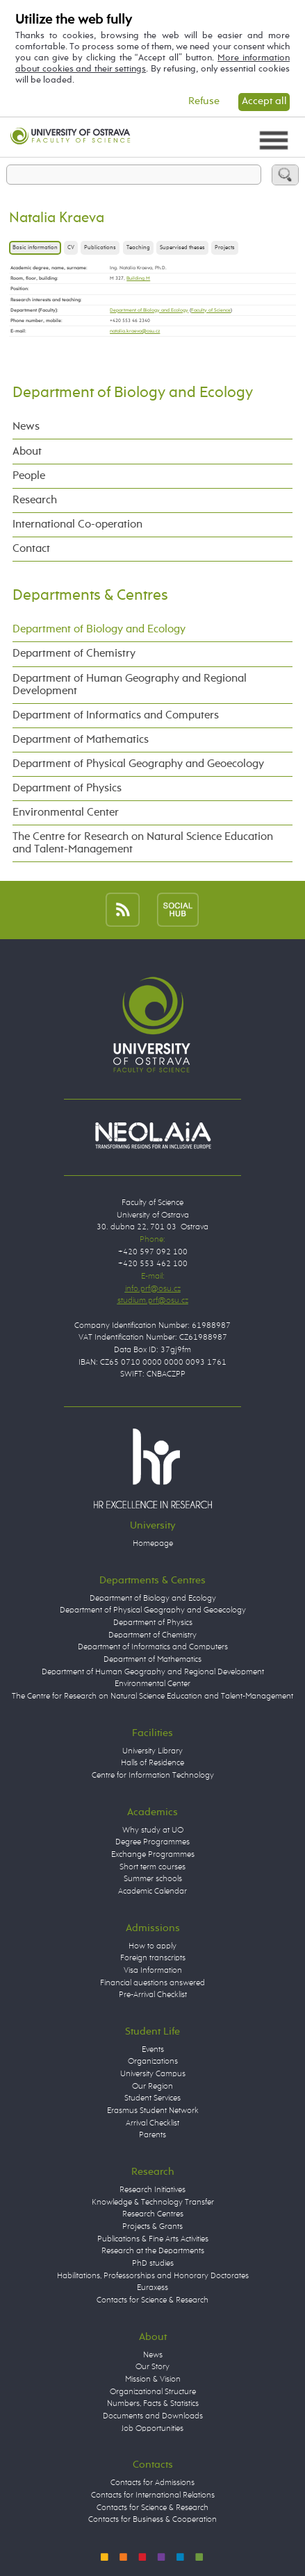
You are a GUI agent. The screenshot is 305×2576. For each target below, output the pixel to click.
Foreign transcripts (153, 1958)
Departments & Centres (90, 595)
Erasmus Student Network (153, 2111)
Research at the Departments (152, 2251)
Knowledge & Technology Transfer (153, 2202)
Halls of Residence (152, 1763)
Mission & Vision (153, 2379)
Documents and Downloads (153, 2416)
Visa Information (153, 1971)
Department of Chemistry (74, 653)
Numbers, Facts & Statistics (153, 2404)
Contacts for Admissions (152, 2483)
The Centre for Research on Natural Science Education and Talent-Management (143, 843)
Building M (138, 278)
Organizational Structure (153, 2392)
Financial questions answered (152, 1983)
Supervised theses (182, 248)
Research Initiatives (152, 2190)
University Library (152, 1751)
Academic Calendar (152, 1891)
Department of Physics (67, 788)
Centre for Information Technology (153, 1775)
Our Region (152, 2086)
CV (70, 248)
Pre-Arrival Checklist (153, 1995)
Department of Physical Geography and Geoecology (138, 764)
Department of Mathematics (81, 739)
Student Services (152, 2098)
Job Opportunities (152, 2429)
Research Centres (152, 2214)
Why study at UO (152, 1830)
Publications (100, 248)
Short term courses (152, 1867)
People (29, 476)
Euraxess (152, 2288)
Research (35, 500)
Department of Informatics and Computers (116, 715)
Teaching (138, 248)
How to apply (152, 1946)
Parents (152, 2135)
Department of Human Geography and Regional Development (130, 684)
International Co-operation (77, 524)
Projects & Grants (152, 2227)
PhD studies (153, 2263)
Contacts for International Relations (153, 2495)
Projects (225, 248)
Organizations (153, 2061)
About (27, 451)
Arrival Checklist (152, 2123)
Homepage (153, 1544)
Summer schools (153, 1879)
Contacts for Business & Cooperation (152, 2520)
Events (153, 2050)
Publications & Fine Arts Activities (152, 2239)
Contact (31, 549)
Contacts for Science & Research (152, 2300)
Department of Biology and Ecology (149, 310)
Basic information (35, 248)
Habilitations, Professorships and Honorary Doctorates (153, 2276)
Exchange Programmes (153, 1855)
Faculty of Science (211, 310)
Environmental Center (66, 812)
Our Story (152, 2367)
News (26, 426)
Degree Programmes (152, 1842)
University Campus (153, 2074)
